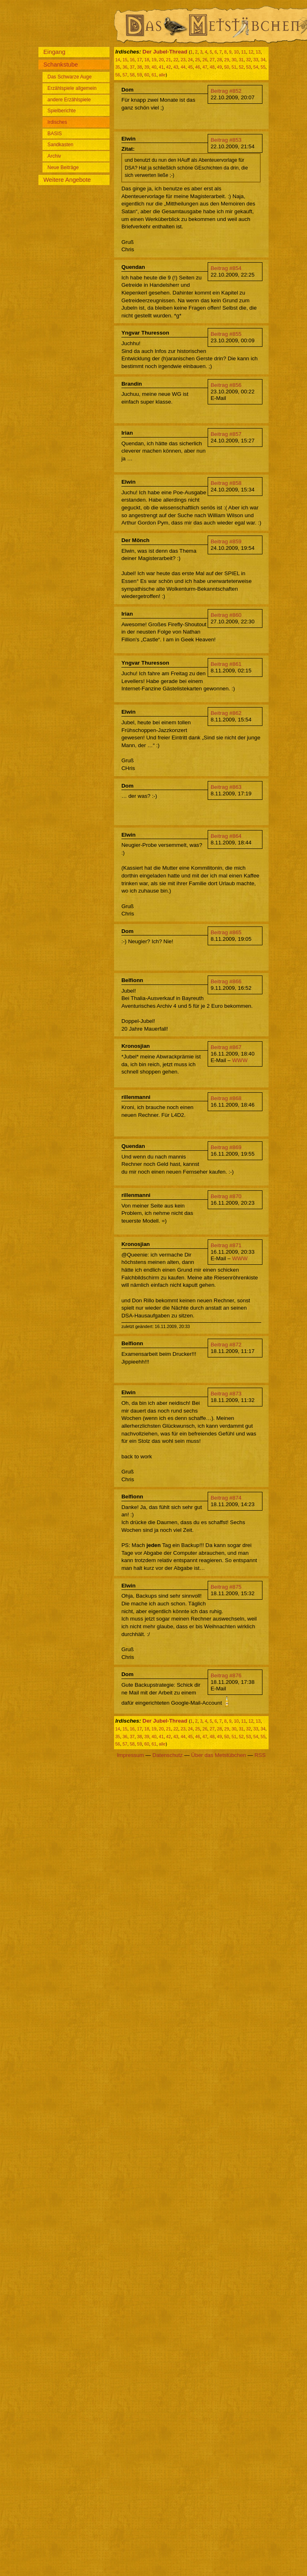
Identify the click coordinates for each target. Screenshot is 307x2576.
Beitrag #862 (226, 713)
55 (263, 67)
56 (117, 74)
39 (146, 67)
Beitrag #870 (226, 1196)
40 (154, 67)
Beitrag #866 (226, 981)
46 (197, 67)
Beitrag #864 (226, 836)
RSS (259, 1755)
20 (161, 59)
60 (146, 74)
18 (146, 59)
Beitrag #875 (226, 1587)
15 (125, 59)
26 (204, 59)
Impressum (130, 1755)
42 (168, 67)
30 (233, 59)
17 (139, 59)
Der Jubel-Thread (165, 52)
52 (241, 67)
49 (219, 67)
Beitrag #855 (226, 334)
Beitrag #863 (226, 787)
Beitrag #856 (226, 385)
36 (125, 67)
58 (132, 74)
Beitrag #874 (226, 1498)
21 (168, 59)
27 (212, 59)
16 (132, 59)
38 (139, 67)
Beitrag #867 (226, 1047)
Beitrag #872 (226, 1345)
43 (175, 67)
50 (226, 67)
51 (233, 67)
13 (258, 51)
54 (255, 67)
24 (190, 59)
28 (219, 59)
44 (183, 67)
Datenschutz (167, 1755)
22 (175, 59)
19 (154, 59)
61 (154, 74)
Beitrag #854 (226, 268)
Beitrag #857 (226, 434)
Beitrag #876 (226, 1675)
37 (132, 67)
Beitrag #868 (226, 1098)
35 (117, 67)
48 (212, 67)
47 (204, 67)
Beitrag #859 (226, 541)
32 (248, 59)
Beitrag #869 (226, 1147)
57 (125, 74)
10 (236, 51)
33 (255, 59)
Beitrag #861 (226, 664)
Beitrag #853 (226, 140)
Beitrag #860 (226, 615)
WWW (240, 1060)
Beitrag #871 (226, 1245)
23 (183, 59)
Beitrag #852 (226, 91)
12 (251, 51)
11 (243, 51)
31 (241, 59)
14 (117, 59)
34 (263, 59)
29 (226, 59)
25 (197, 59)
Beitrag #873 (226, 1394)
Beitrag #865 (226, 932)
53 (248, 67)
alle (162, 74)
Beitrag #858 (226, 483)
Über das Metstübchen (218, 1755)
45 (190, 67)
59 (139, 74)
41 (161, 67)
